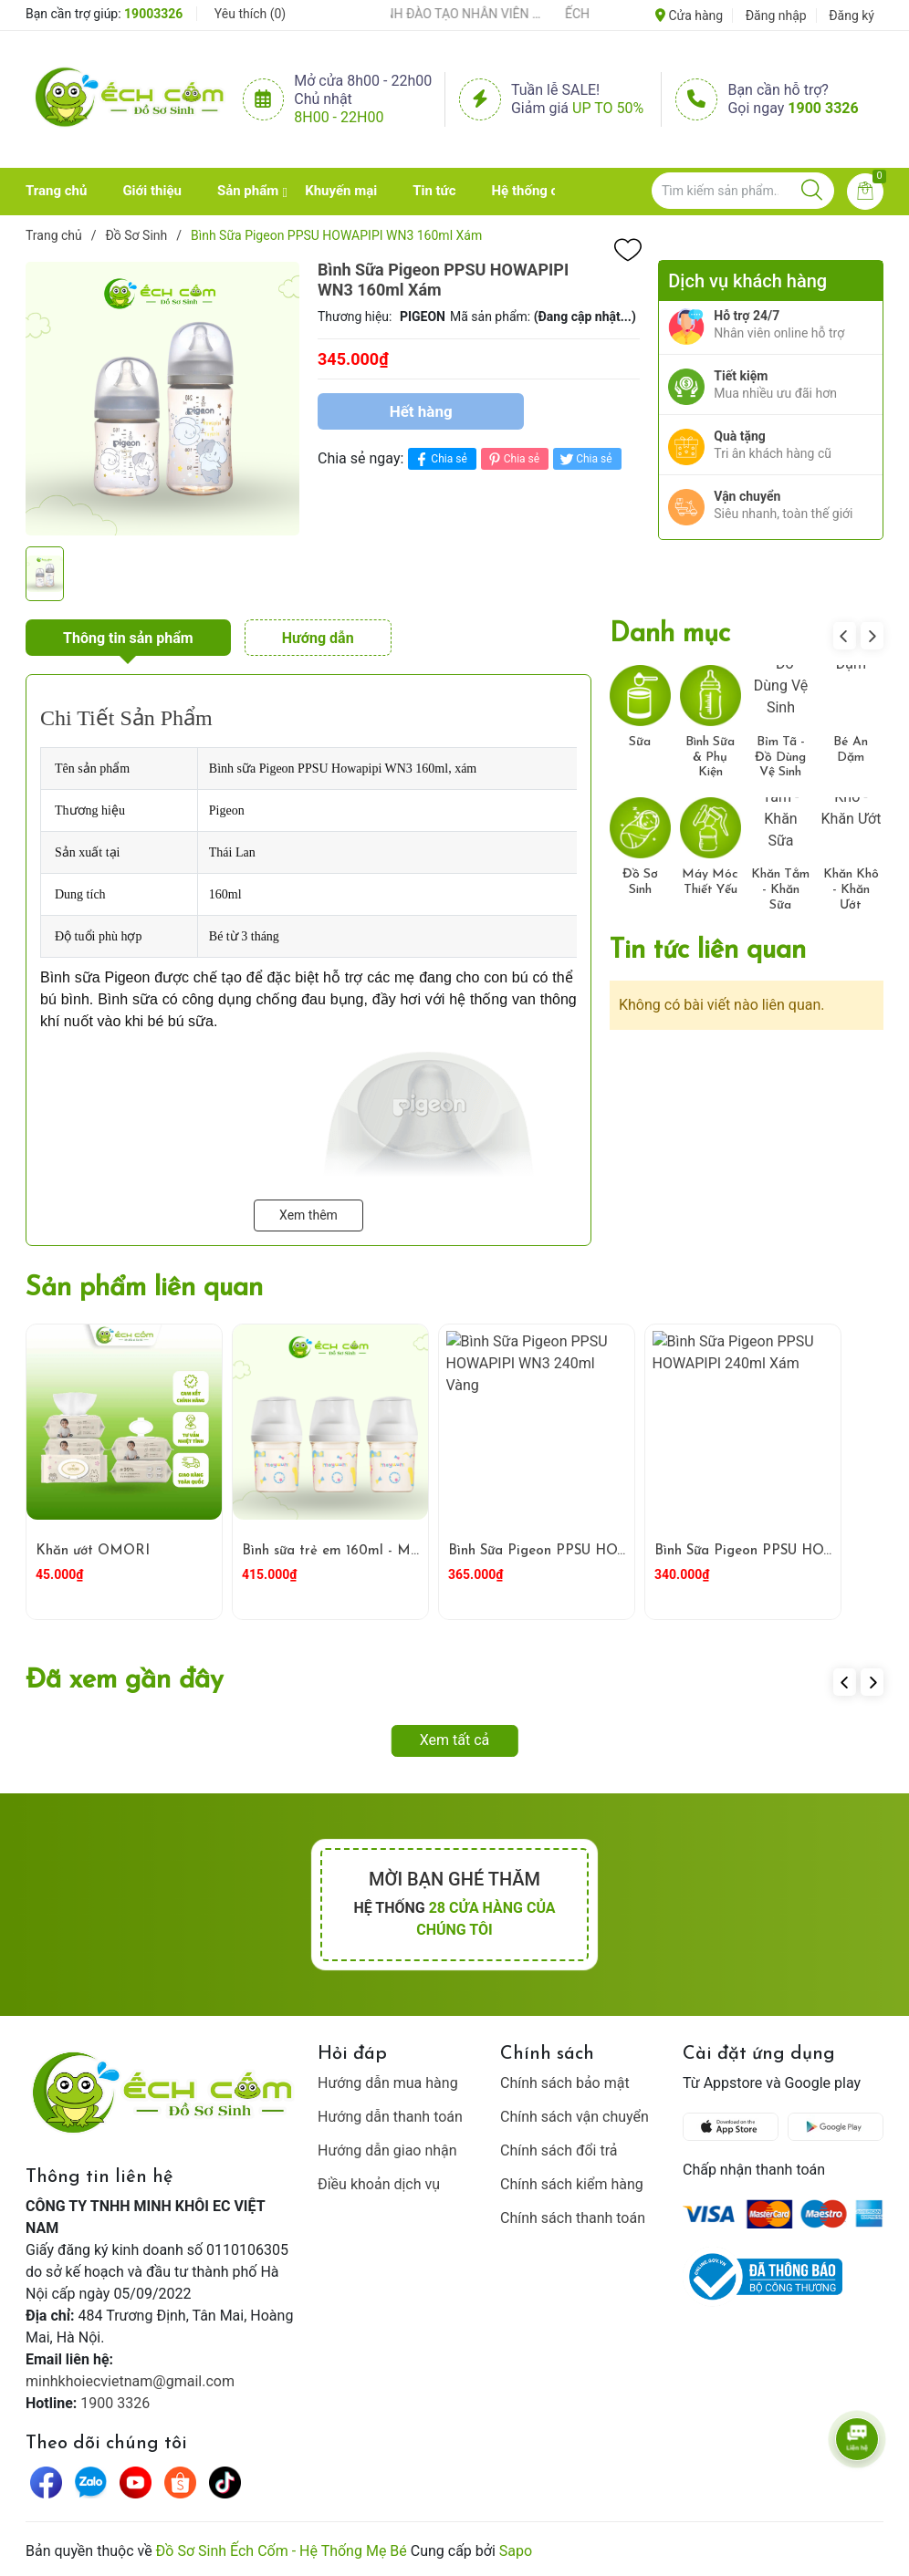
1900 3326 (823, 108)
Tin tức (434, 190)
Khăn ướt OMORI (93, 1551)
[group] (162, 398)
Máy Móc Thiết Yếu (710, 882)
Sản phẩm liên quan (144, 1288)
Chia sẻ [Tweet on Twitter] (584, 459)
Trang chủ (56, 190)
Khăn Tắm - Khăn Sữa (780, 889)
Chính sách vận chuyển (574, 2116)
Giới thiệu (152, 190)
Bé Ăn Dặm (850, 749)
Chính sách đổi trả (559, 2150)
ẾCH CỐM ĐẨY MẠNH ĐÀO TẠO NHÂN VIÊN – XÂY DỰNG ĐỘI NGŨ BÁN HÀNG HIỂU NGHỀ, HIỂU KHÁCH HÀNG (461, 13)
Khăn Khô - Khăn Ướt (851, 889)
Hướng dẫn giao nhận (387, 2150)
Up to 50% (607, 108)
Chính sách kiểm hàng (571, 2184)
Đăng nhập (776, 15)
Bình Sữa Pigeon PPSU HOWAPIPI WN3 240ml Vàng (617, 1551)
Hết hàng (421, 411)
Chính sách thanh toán (572, 2218)
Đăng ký (851, 15)
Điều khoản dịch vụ (379, 2184)
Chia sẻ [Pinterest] (512, 459)
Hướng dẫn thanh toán (390, 2116)
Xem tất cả (455, 1740)
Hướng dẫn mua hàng (388, 2083)
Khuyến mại (341, 190)
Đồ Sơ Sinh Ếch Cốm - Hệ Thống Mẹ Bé (281, 2551)
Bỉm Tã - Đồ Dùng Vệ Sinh (780, 757)
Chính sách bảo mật (565, 2083)
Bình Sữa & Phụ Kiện (710, 757)
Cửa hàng (689, 15)
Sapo (515, 2551)
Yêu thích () (250, 13)
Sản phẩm (247, 190)
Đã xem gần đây (125, 1680)
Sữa (640, 742)
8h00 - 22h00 (338, 117)
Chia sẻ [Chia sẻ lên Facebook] (439, 459)
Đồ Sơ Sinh (640, 882)
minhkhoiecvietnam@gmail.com (130, 2381)
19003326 (153, 13)
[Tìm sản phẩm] (743, 190)
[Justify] (811, 190)
